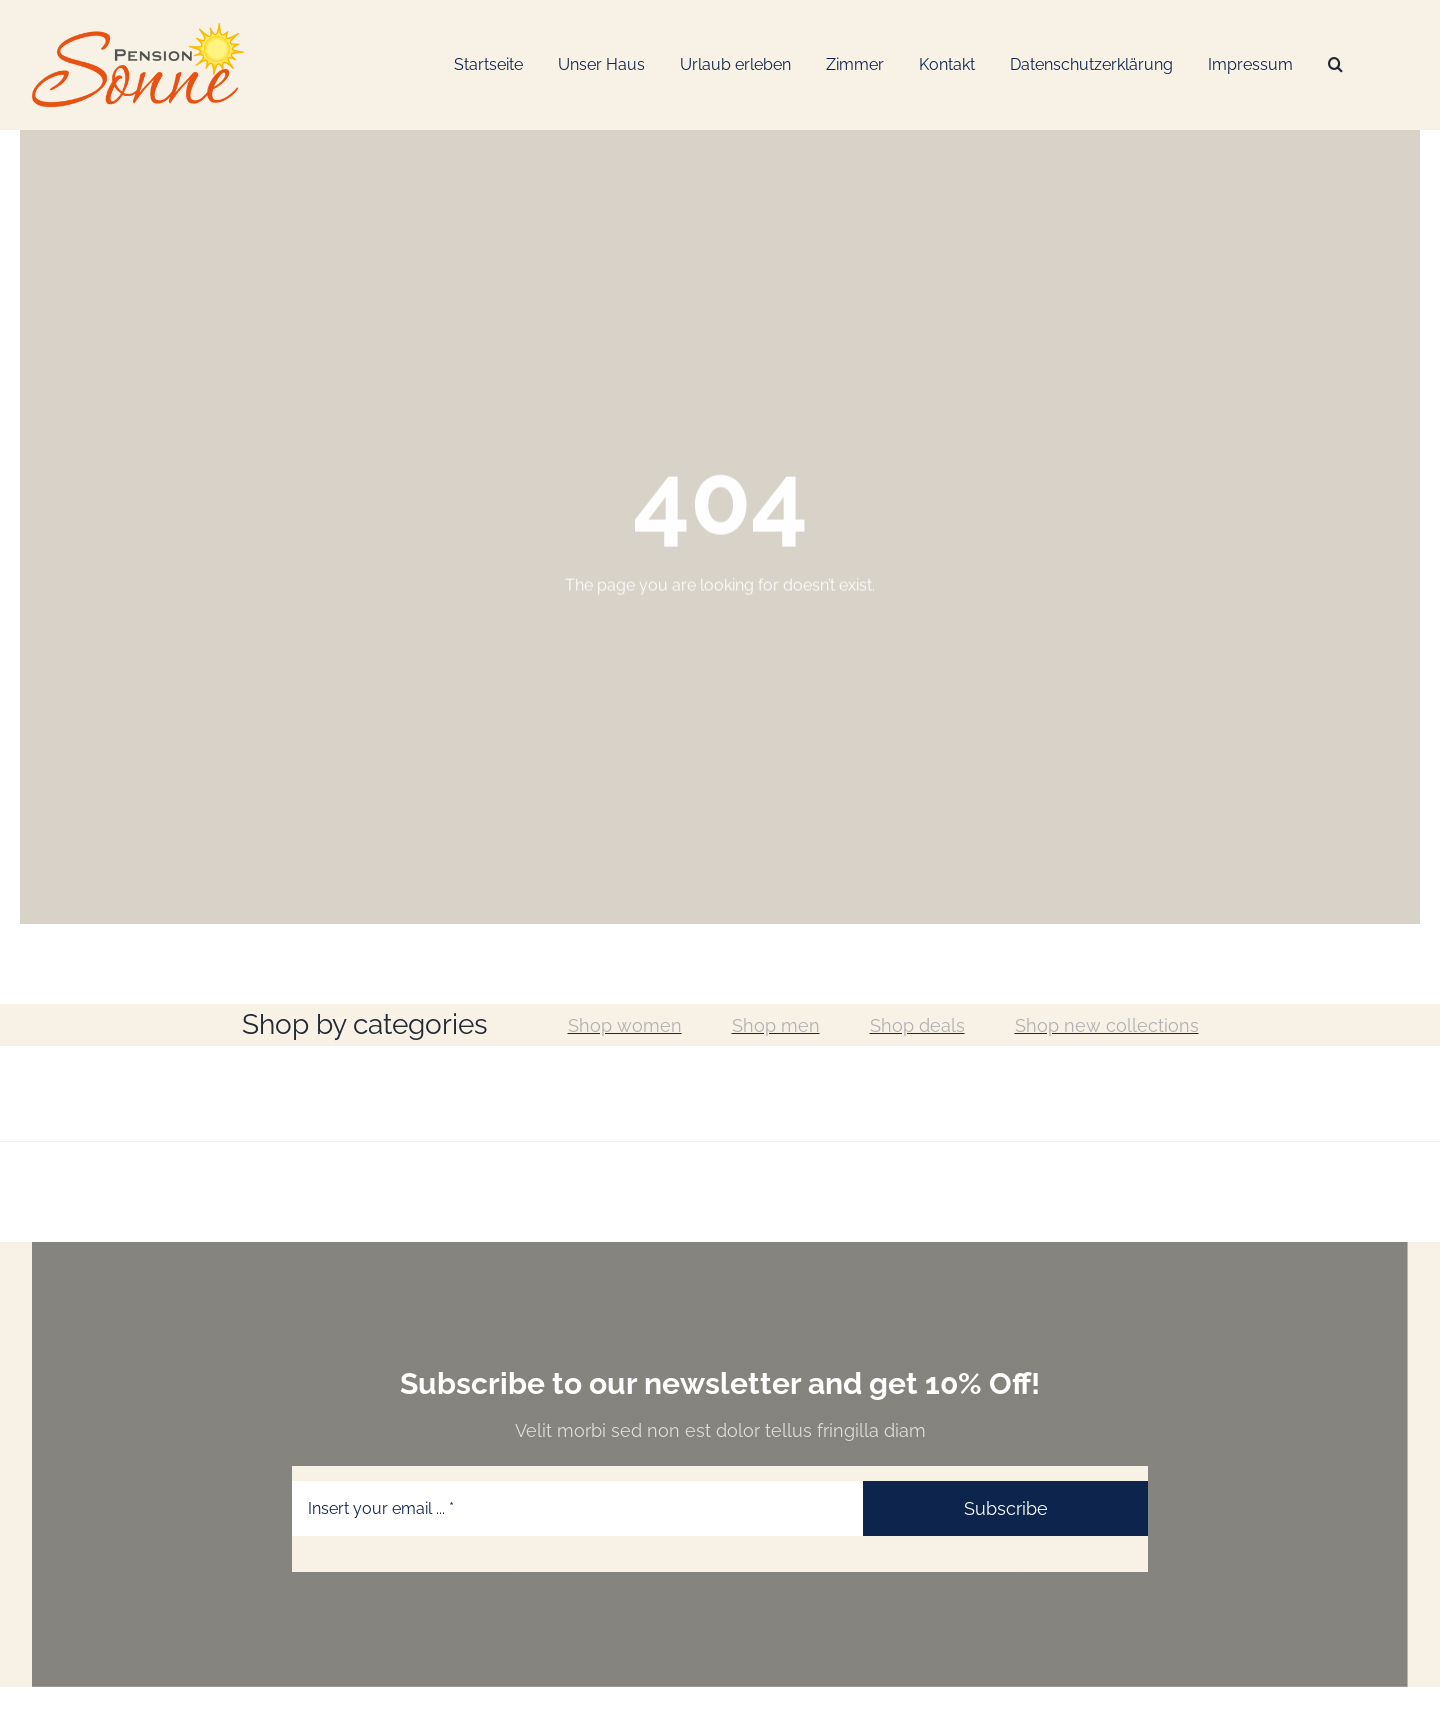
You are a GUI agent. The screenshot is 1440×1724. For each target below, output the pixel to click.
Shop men (776, 1025)
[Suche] (1335, 65)
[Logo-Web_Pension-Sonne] (138, 30)
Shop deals (917, 1025)
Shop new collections (1107, 1025)
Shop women (625, 1025)
